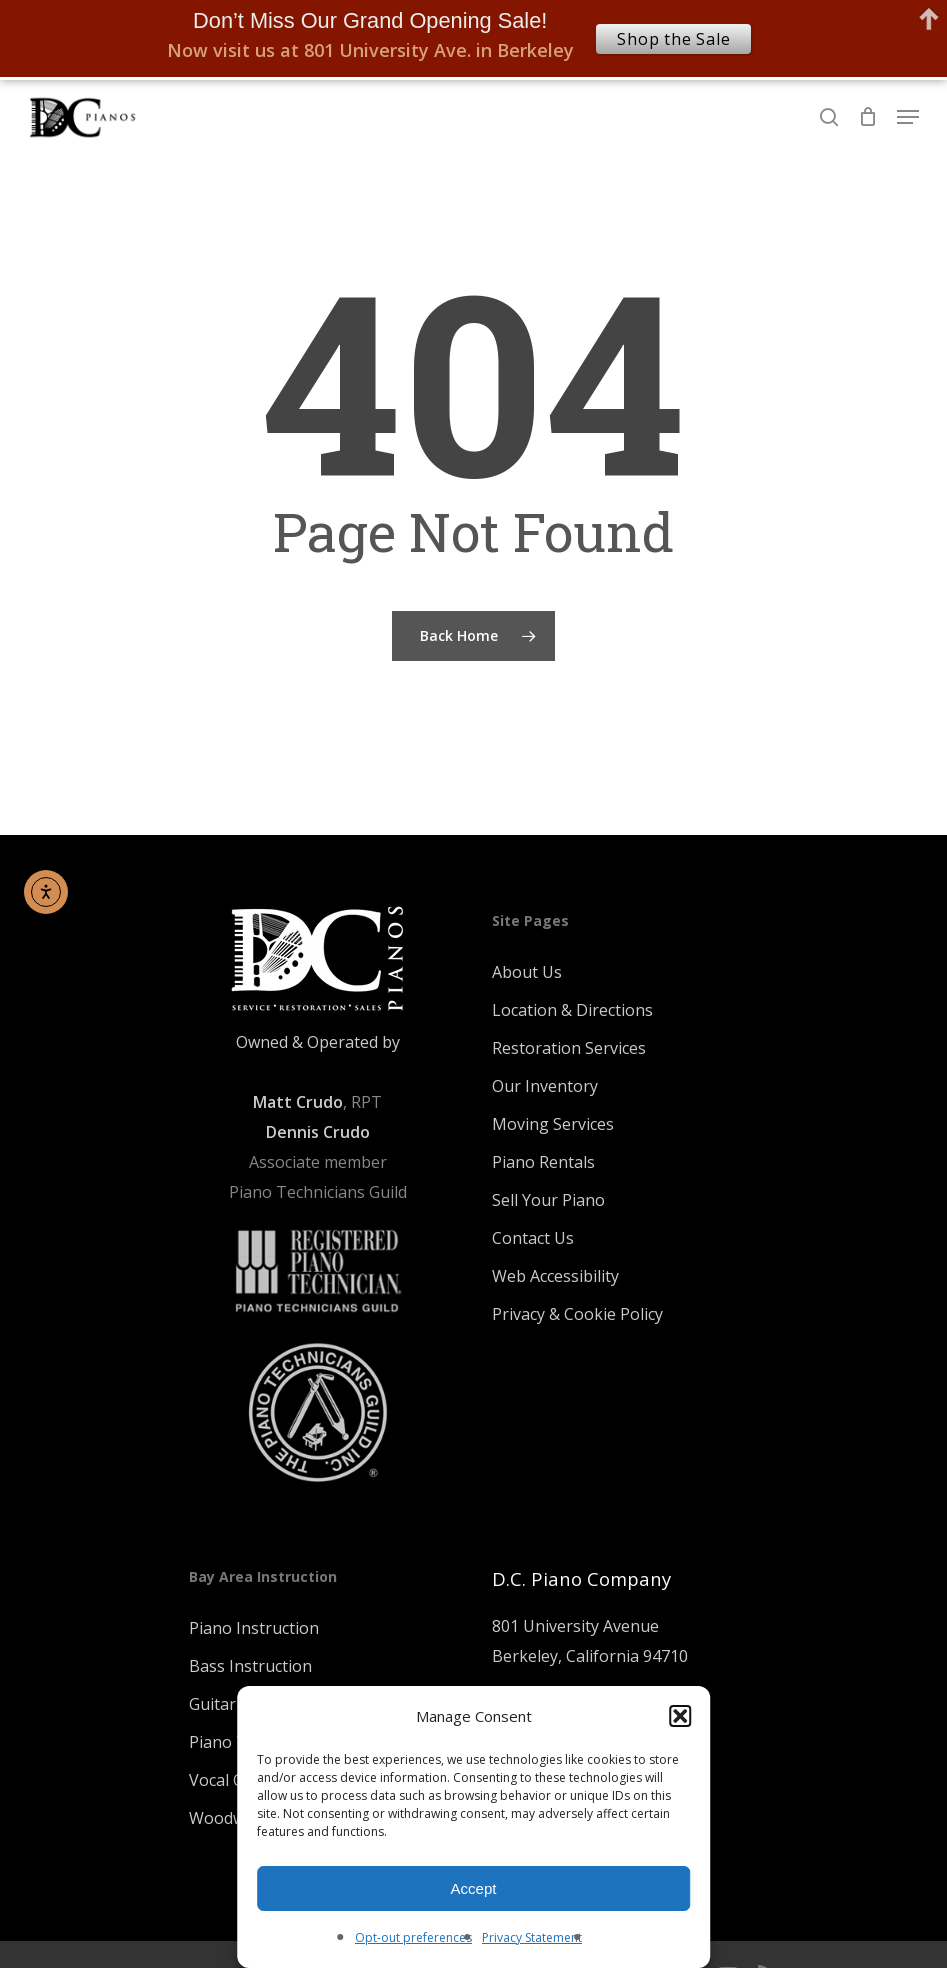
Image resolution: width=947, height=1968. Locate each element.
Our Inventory (545, 1086)
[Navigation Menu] (908, 117)
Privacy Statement (532, 1937)
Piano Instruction (254, 1628)
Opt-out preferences (413, 1937)
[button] (680, 1716)
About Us (527, 972)
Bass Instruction (250, 1666)
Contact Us (533, 1238)
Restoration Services (569, 1048)
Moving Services (553, 1124)
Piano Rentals (543, 1162)
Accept (474, 1888)
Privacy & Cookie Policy (577, 1314)
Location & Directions (572, 1010)
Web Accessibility (555, 1276)
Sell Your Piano (548, 1200)
